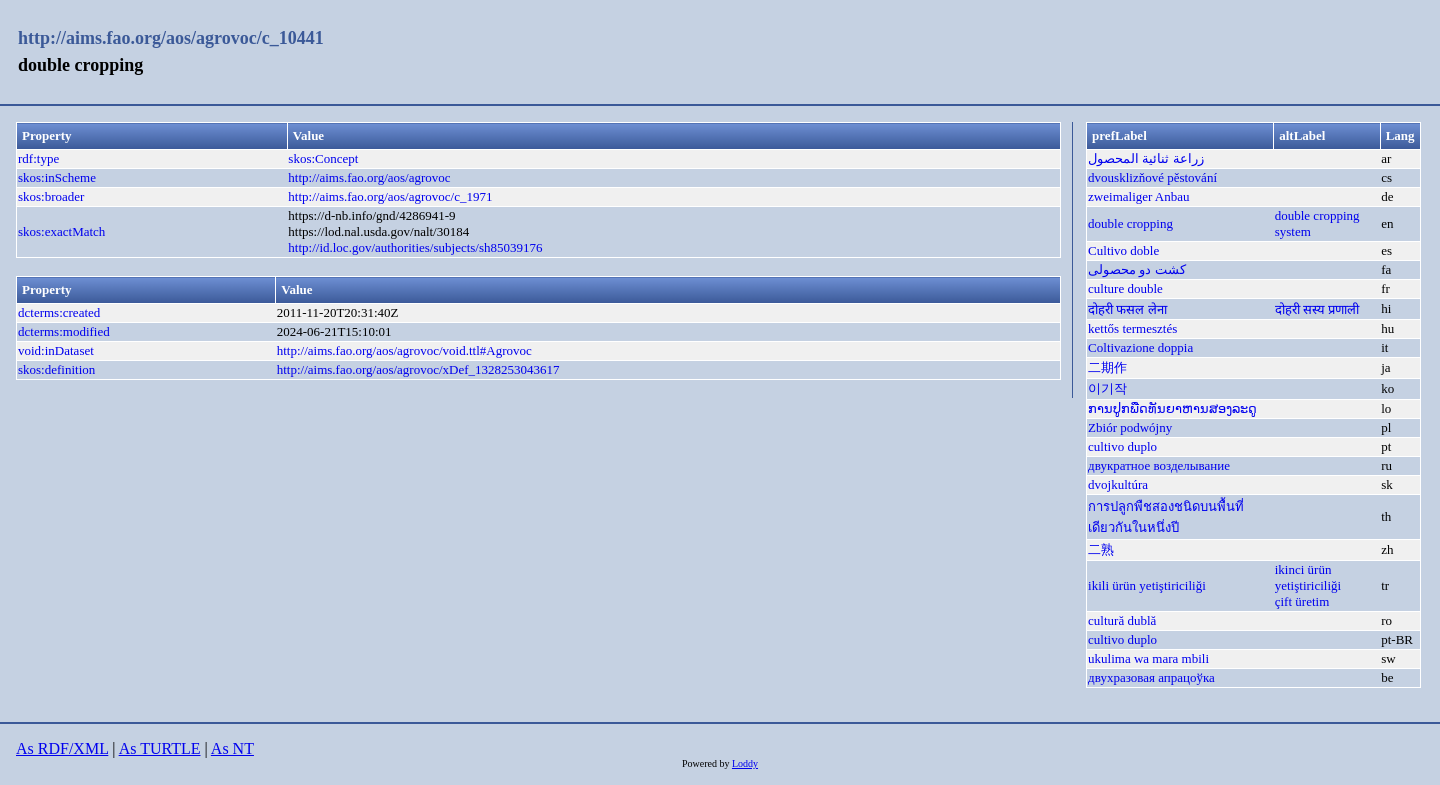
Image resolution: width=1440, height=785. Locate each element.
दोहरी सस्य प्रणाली (1317, 309)
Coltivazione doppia (1140, 347)
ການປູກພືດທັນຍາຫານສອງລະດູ (1172, 408)
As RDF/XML (62, 748)
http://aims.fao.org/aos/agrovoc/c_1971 (390, 196)
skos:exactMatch (61, 231)
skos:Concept (323, 158)
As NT (232, 748)
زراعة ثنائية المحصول (1146, 158)
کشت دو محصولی (1137, 269)
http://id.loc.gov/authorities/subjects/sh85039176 (415, 247)
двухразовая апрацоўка (1151, 677)
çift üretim (1302, 601)
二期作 (1107, 367)
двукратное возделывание (1159, 465)
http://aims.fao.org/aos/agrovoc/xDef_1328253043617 (418, 369)
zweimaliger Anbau (1138, 196)
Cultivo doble (1123, 250)
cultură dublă (1122, 620)
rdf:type (38, 158)
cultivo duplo (1122, 446)
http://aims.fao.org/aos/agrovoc (369, 177)
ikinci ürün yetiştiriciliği (1308, 577)
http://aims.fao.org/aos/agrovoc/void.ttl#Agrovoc (404, 350)
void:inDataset (56, 350)
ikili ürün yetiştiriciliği (1147, 585)
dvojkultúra (1118, 484)
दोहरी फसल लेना (1127, 309)
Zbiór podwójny (1130, 427)
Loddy (745, 763)
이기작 (1107, 388)
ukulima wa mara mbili (1148, 658)
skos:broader (51, 196)
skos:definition (56, 369)
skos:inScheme (57, 177)
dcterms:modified (64, 331)
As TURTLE (160, 748)
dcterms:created (59, 312)
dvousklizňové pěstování (1152, 177)
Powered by (707, 763)
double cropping (1130, 223)
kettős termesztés (1132, 328)
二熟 (1101, 549)
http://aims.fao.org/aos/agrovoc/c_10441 (171, 38)
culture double (1125, 288)
